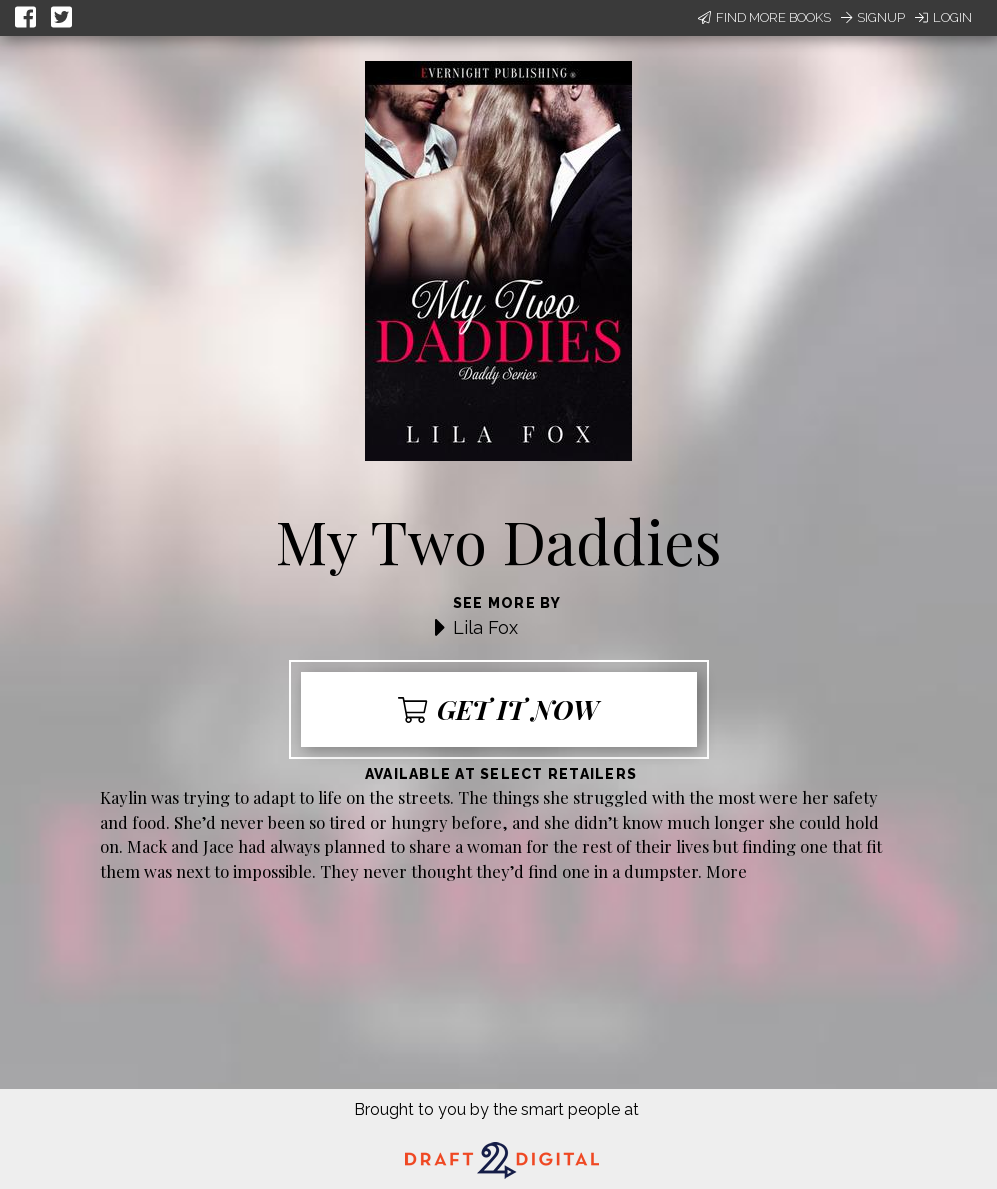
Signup (873, 17)
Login (943, 17)
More (726, 871)
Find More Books (764, 17)
